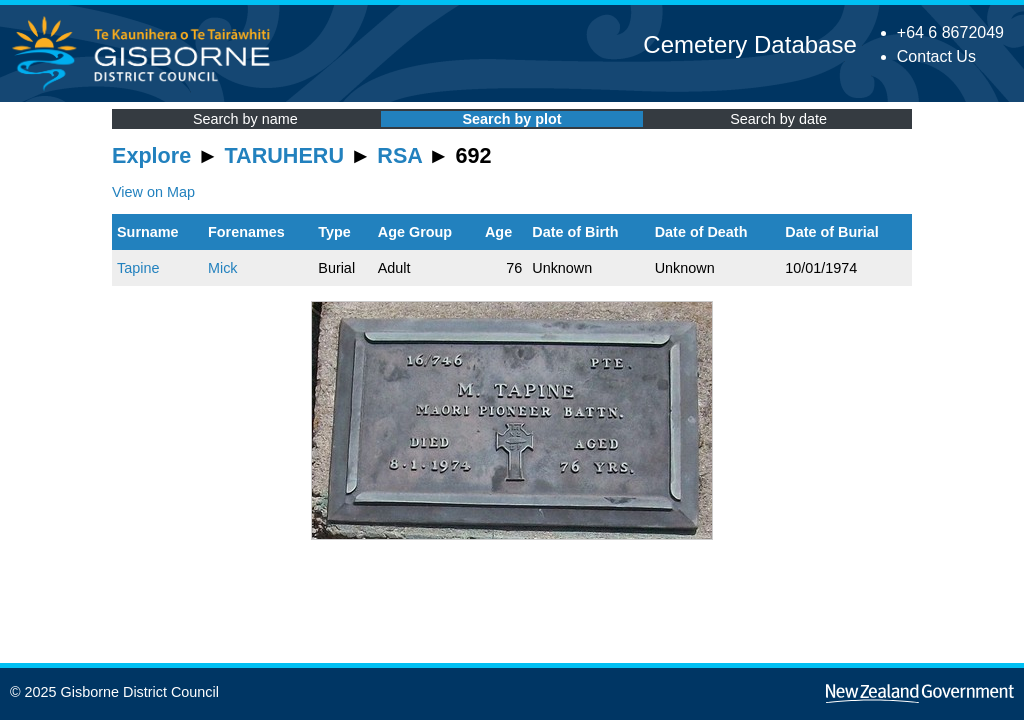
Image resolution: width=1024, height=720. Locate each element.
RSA (399, 155)
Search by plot (511, 119)
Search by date (778, 119)
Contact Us (936, 56)
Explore (151, 155)
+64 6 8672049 (950, 32)
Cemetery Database (749, 44)
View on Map (153, 192)
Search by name (245, 119)
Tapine (138, 268)
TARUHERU (284, 155)
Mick (223, 268)
